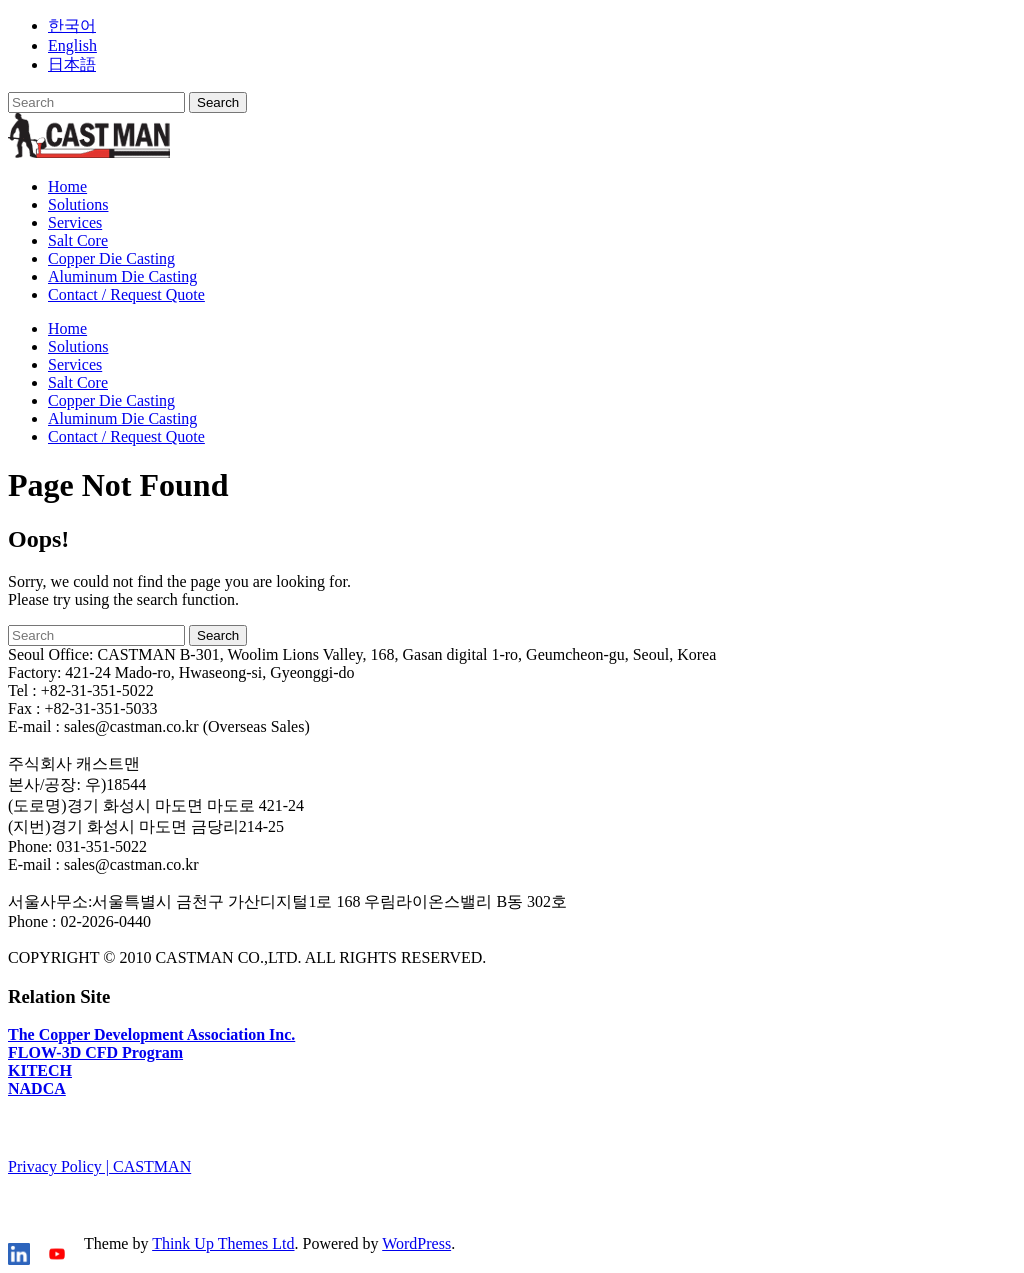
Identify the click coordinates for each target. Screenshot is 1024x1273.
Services (75, 222)
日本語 (72, 64)
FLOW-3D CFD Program (95, 1052)
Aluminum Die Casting (122, 276)
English (72, 45)
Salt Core (78, 240)
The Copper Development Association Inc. (151, 1034)
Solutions (78, 204)
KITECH (40, 1070)
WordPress (416, 1243)
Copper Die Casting (111, 258)
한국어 (72, 25)
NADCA (37, 1088)
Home (67, 186)
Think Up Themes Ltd (223, 1243)
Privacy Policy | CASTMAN (99, 1166)
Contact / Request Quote (126, 294)
